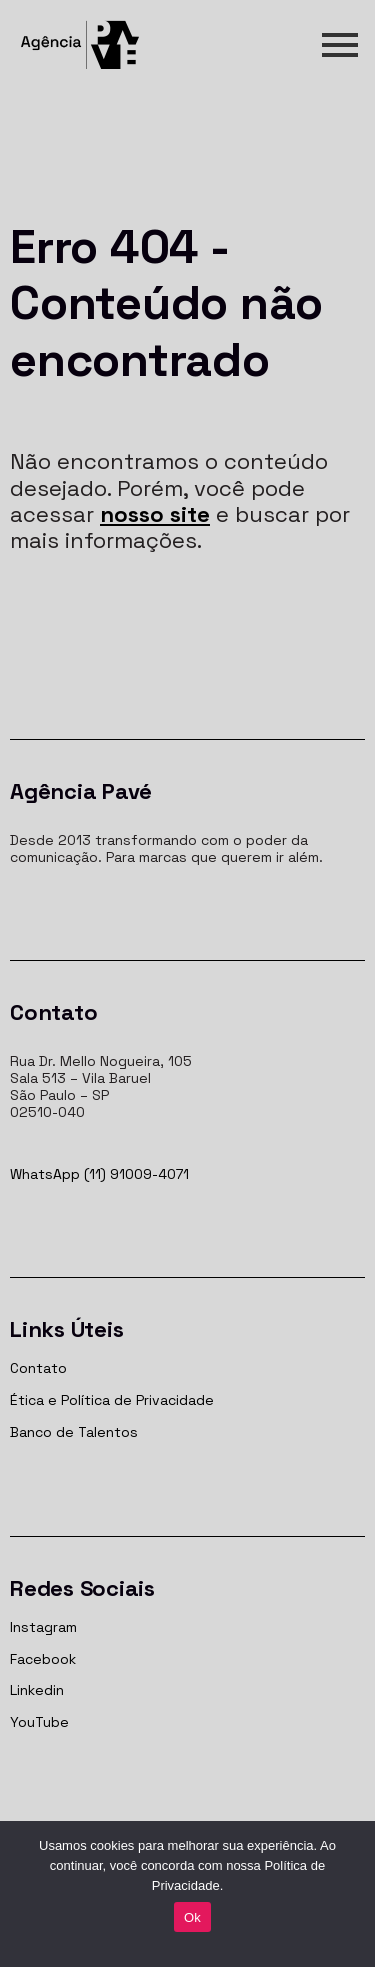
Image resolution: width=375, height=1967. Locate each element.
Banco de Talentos (74, 1432)
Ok (192, 1917)
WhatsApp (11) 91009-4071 (99, 1174)
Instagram (43, 1627)
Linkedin (37, 1690)
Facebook (43, 1659)
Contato (38, 1368)
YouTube (39, 1722)
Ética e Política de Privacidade (112, 1400)
